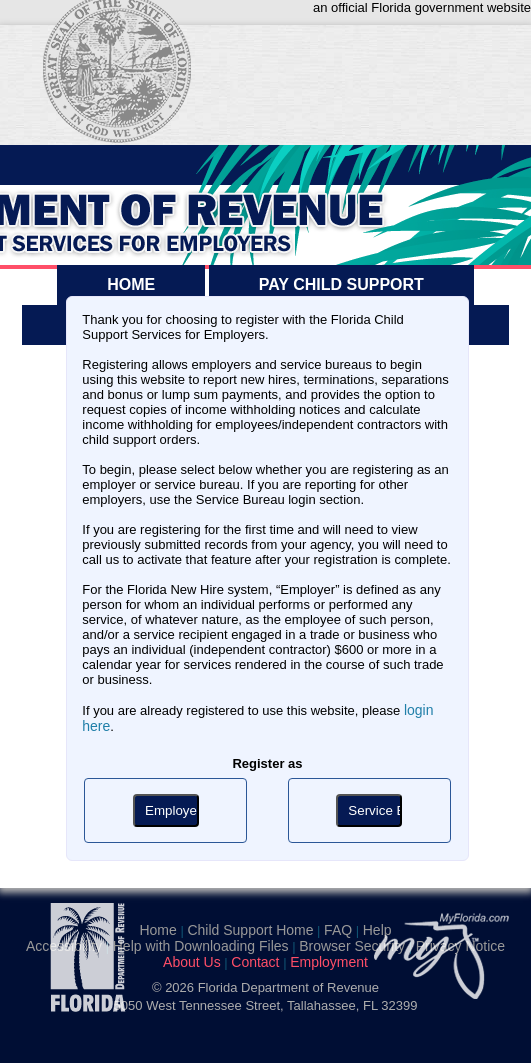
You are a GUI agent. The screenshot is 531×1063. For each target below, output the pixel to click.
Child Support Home (250, 930)
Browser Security (352, 946)
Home (157, 930)
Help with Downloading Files (201, 946)
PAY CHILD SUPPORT (341, 284)
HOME (131, 284)
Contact (255, 962)
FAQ (338, 930)
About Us (192, 962)
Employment (329, 962)
